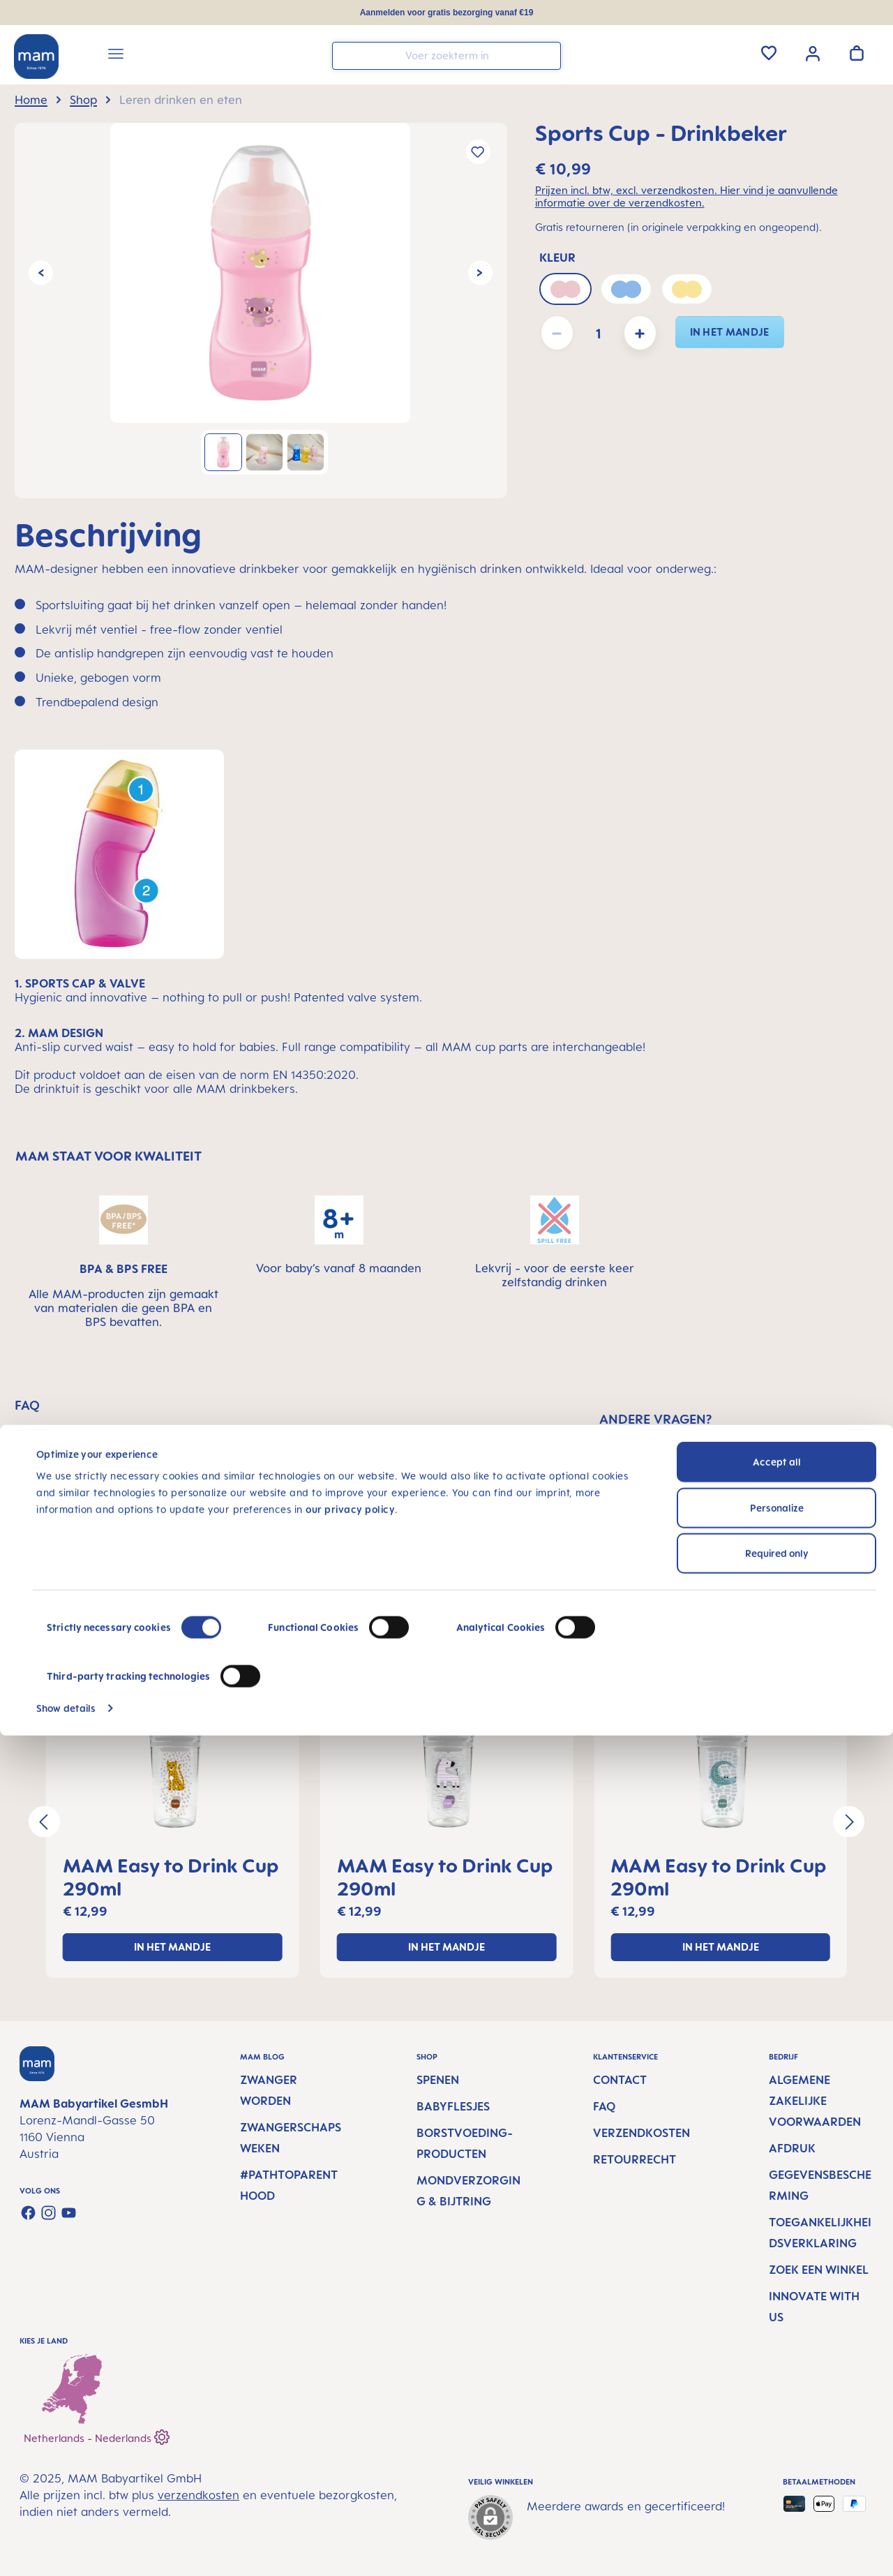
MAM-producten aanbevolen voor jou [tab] (457, 1624)
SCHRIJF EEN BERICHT (739, 1532)
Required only (777, 2394)
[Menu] (116, 56)
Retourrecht (634, 2159)
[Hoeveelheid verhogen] (640, 333)
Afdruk (792, 2148)
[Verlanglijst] (768, 53)
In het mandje (730, 332)
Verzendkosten (641, 2133)
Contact (620, 2080)
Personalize (777, 2348)
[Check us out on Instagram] (48, 2212)
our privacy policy (350, 2350)
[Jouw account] (812, 52)
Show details (66, 2548)
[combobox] (446, 56)
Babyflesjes (453, 2106)
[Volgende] (480, 273)
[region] (261, 310)
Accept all (777, 2303)
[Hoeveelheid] (598, 333)
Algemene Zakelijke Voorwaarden (815, 2101)
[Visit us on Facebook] (28, 2212)
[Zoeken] (547, 55)
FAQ (604, 2106)
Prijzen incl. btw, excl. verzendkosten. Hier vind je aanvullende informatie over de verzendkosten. (686, 196)
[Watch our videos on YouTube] (68, 2212)
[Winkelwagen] (856, 53)
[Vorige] (41, 273)
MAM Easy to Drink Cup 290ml (170, 1877)
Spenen (438, 2080)
